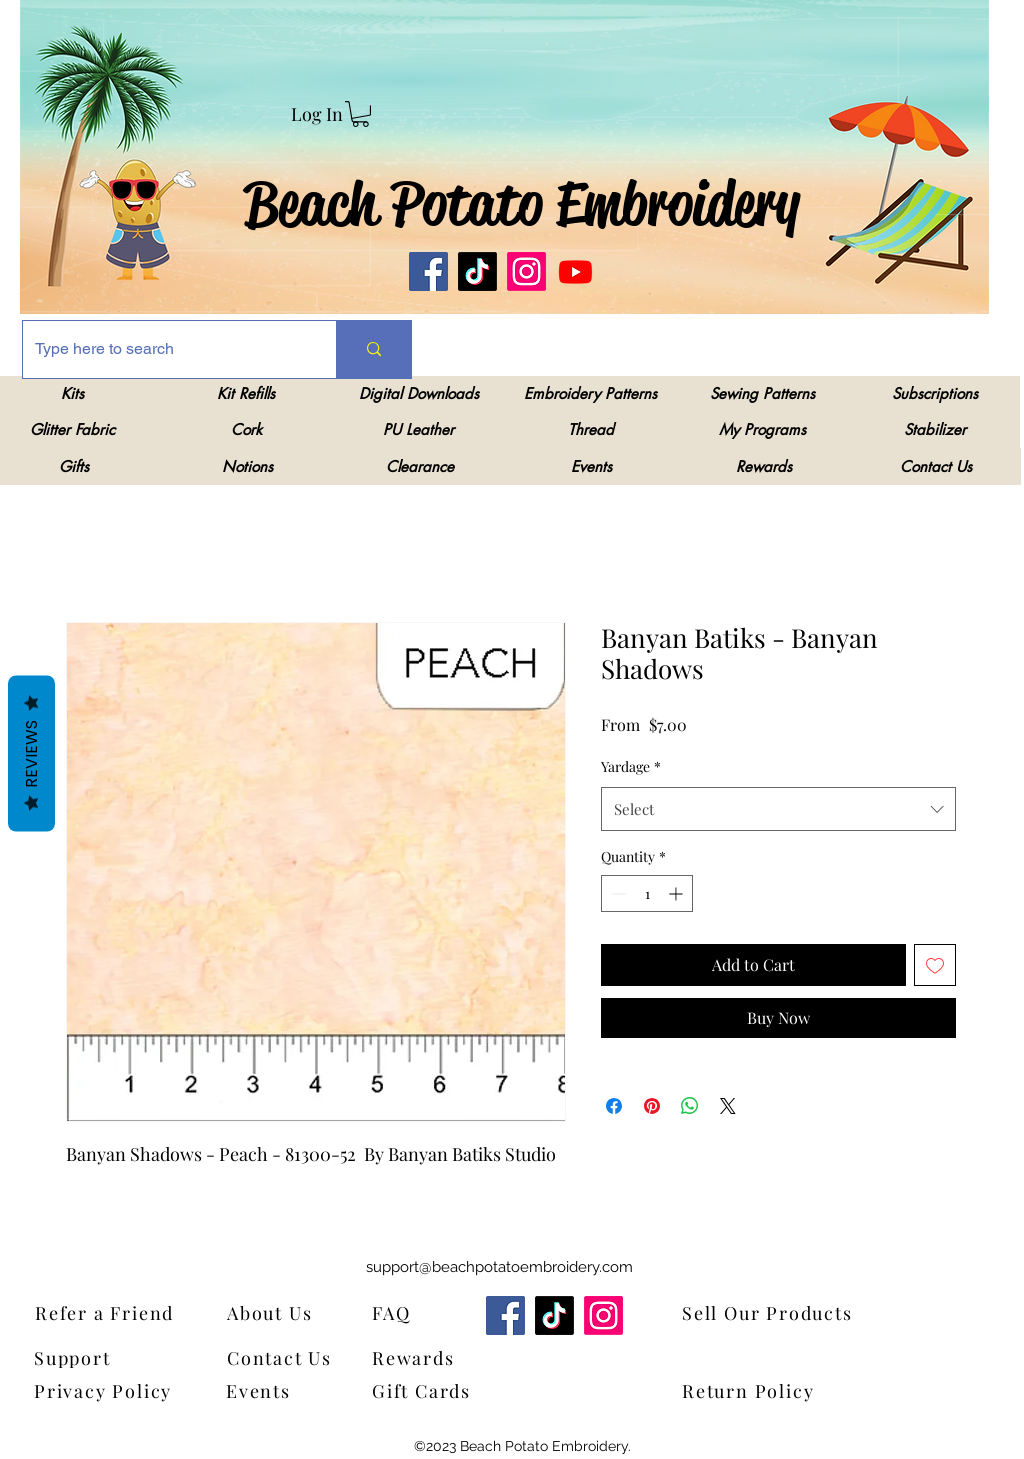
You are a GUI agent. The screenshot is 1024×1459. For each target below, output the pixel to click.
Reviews (31, 753)
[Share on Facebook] (614, 1106)
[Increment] (677, 893)
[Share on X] (728, 1106)
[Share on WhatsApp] (690, 1106)
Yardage (631, 766)
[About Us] (282, 1312)
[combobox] (778, 809)
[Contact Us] (288, 1357)
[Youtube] (575, 271)
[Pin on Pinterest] (652, 1106)
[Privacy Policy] (109, 1390)
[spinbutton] (647, 893)
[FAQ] (397, 1312)
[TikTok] (477, 271)
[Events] (272, 1390)
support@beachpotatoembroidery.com (499, 1267)
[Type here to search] (164, 349)
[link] (360, 114)
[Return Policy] (781, 1390)
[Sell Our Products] (781, 1312)
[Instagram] (526, 271)
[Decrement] (616, 893)
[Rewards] (427, 1357)
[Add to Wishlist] (935, 965)
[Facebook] (428, 271)
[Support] (85, 1357)
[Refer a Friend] (134, 1312)
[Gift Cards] (471, 1390)
